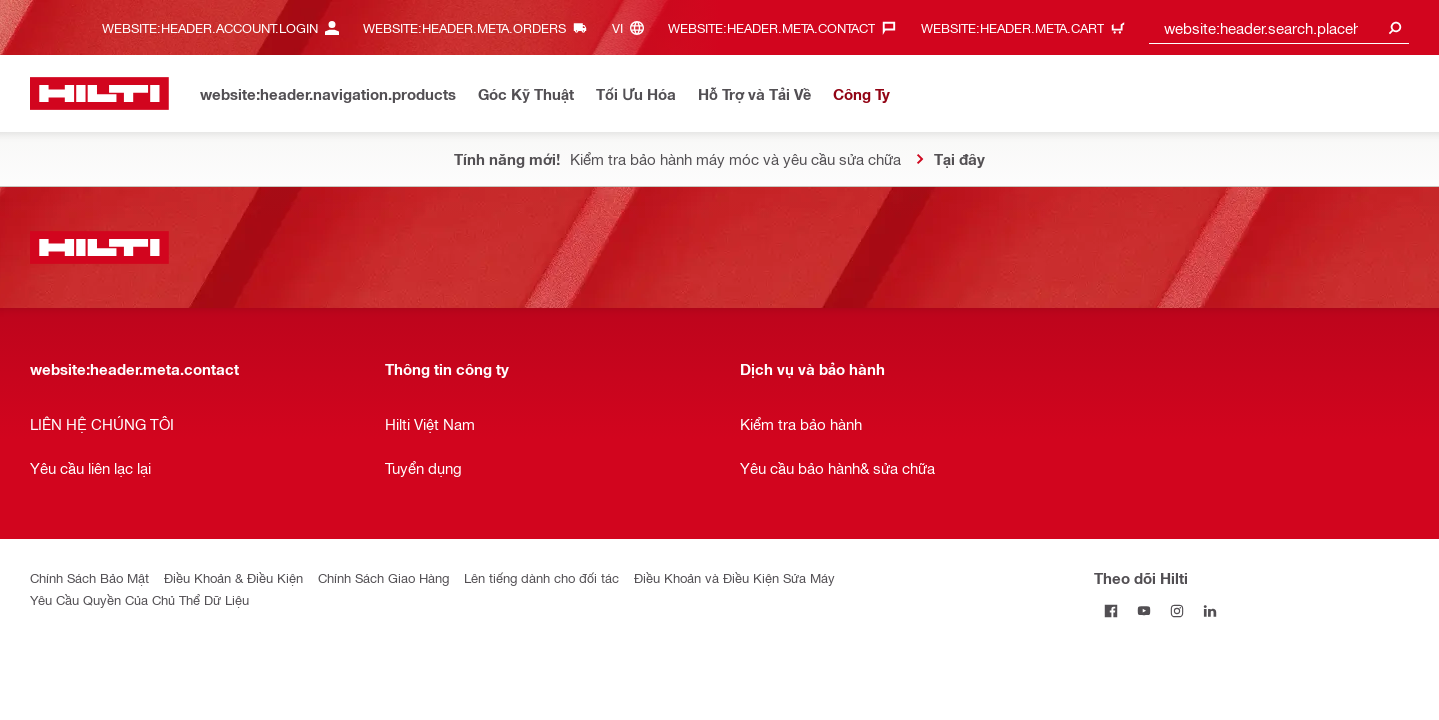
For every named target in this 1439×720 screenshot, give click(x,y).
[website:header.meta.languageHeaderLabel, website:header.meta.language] (633, 27)
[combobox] (1279, 27)
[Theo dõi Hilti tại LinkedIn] (1209, 610)
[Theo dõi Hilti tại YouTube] (1143, 610)
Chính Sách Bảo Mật (89, 577)
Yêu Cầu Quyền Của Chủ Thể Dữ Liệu (139, 599)
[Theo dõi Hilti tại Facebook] (1110, 610)
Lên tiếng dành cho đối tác (541, 577)
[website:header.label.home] (99, 93)
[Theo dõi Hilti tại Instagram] (1176, 610)
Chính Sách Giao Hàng (383, 577)
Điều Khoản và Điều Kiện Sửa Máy (734, 577)
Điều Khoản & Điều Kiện (233, 577)
